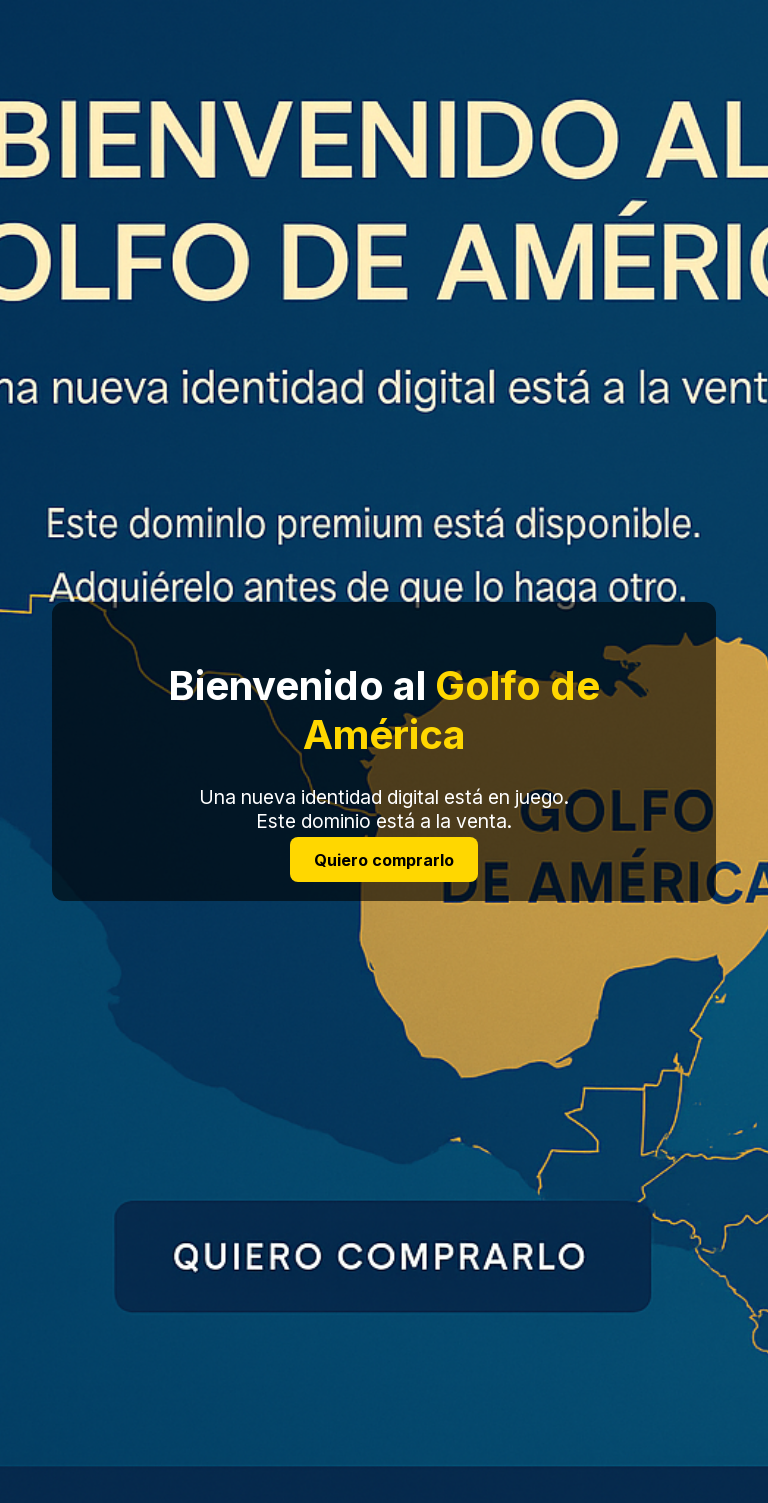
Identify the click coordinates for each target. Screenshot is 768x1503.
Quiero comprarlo (384, 859)
